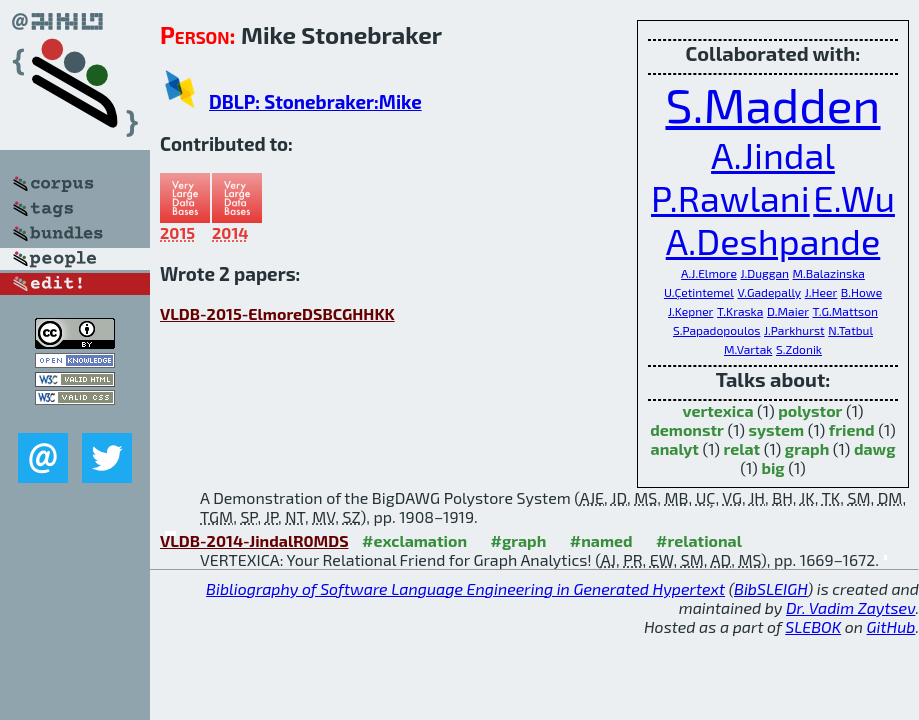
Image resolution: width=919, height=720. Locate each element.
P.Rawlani (730, 197)
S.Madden (772, 104)
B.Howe (861, 292)
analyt (675, 448)
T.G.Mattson (845, 311)
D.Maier (788, 311)
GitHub (891, 626)
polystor (810, 410)
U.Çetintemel (699, 292)
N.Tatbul (850, 330)
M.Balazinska (829, 273)
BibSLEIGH (770, 588)
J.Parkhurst (794, 330)
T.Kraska (740, 311)
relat (742, 448)
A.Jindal (773, 154)
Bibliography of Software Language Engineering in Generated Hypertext (465, 588)
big (772, 467)
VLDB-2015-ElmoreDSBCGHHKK (277, 313)
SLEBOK (813, 626)
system (777, 429)
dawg (875, 448)
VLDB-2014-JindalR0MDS (254, 540)
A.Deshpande (773, 240)
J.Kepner (690, 311)
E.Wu (854, 197)
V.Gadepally (769, 292)
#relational (699, 540)
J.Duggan (764, 273)
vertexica (717, 410)
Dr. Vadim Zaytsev (850, 607)
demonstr (687, 429)
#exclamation (414, 540)
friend (852, 429)
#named (601, 540)
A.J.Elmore (709, 273)
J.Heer (821, 292)
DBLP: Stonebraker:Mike (315, 101)
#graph (519, 540)
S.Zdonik (799, 349)
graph (807, 448)
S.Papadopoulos (716, 330)
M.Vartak (748, 349)
